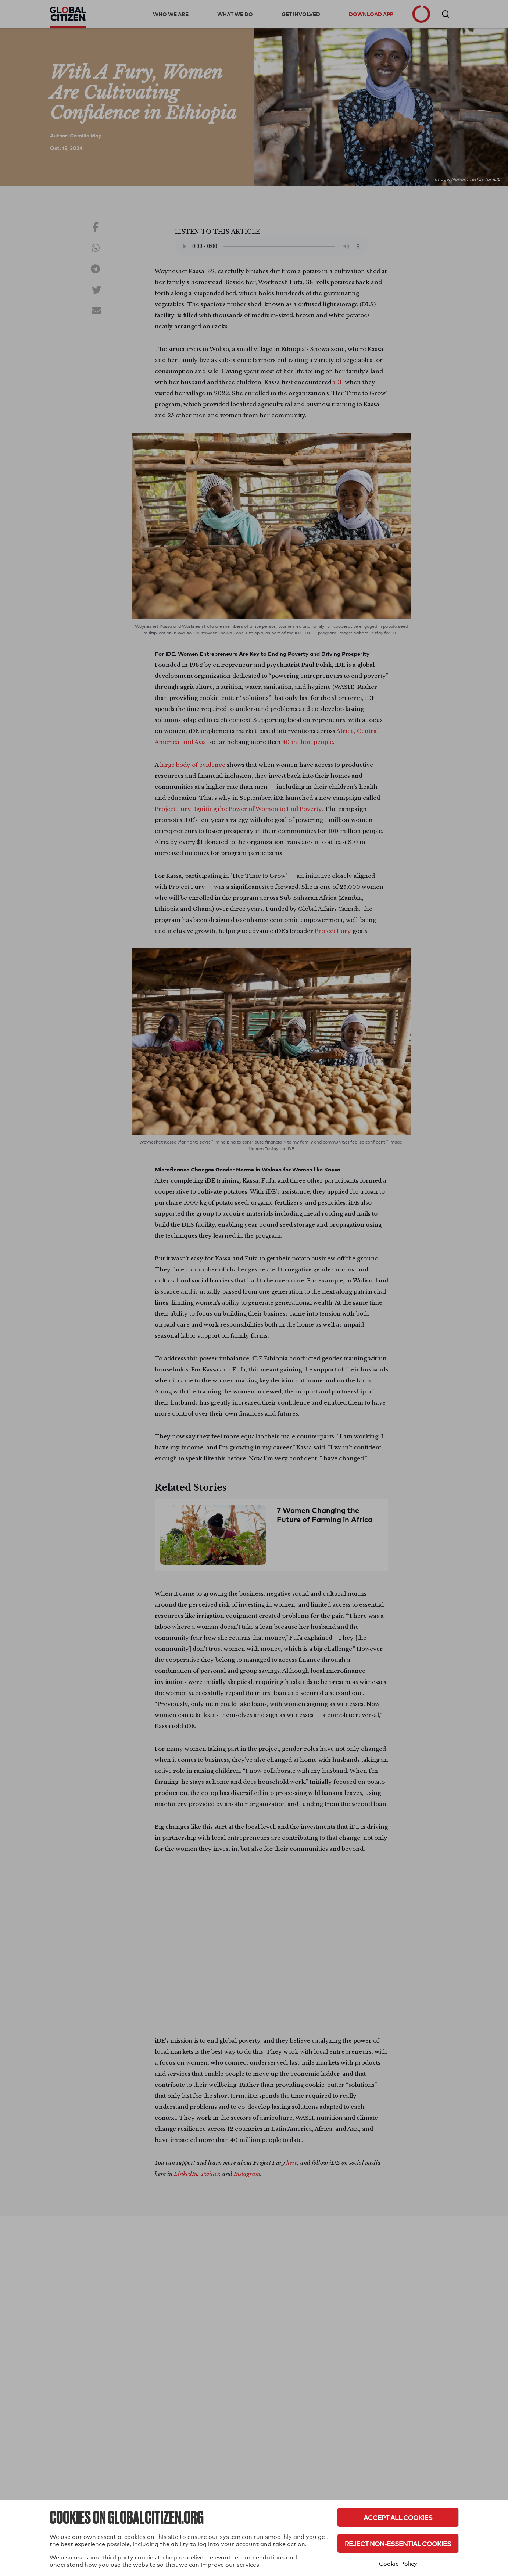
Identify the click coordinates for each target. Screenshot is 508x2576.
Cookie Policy (398, 2563)
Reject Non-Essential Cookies (398, 2543)
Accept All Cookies (398, 2517)
